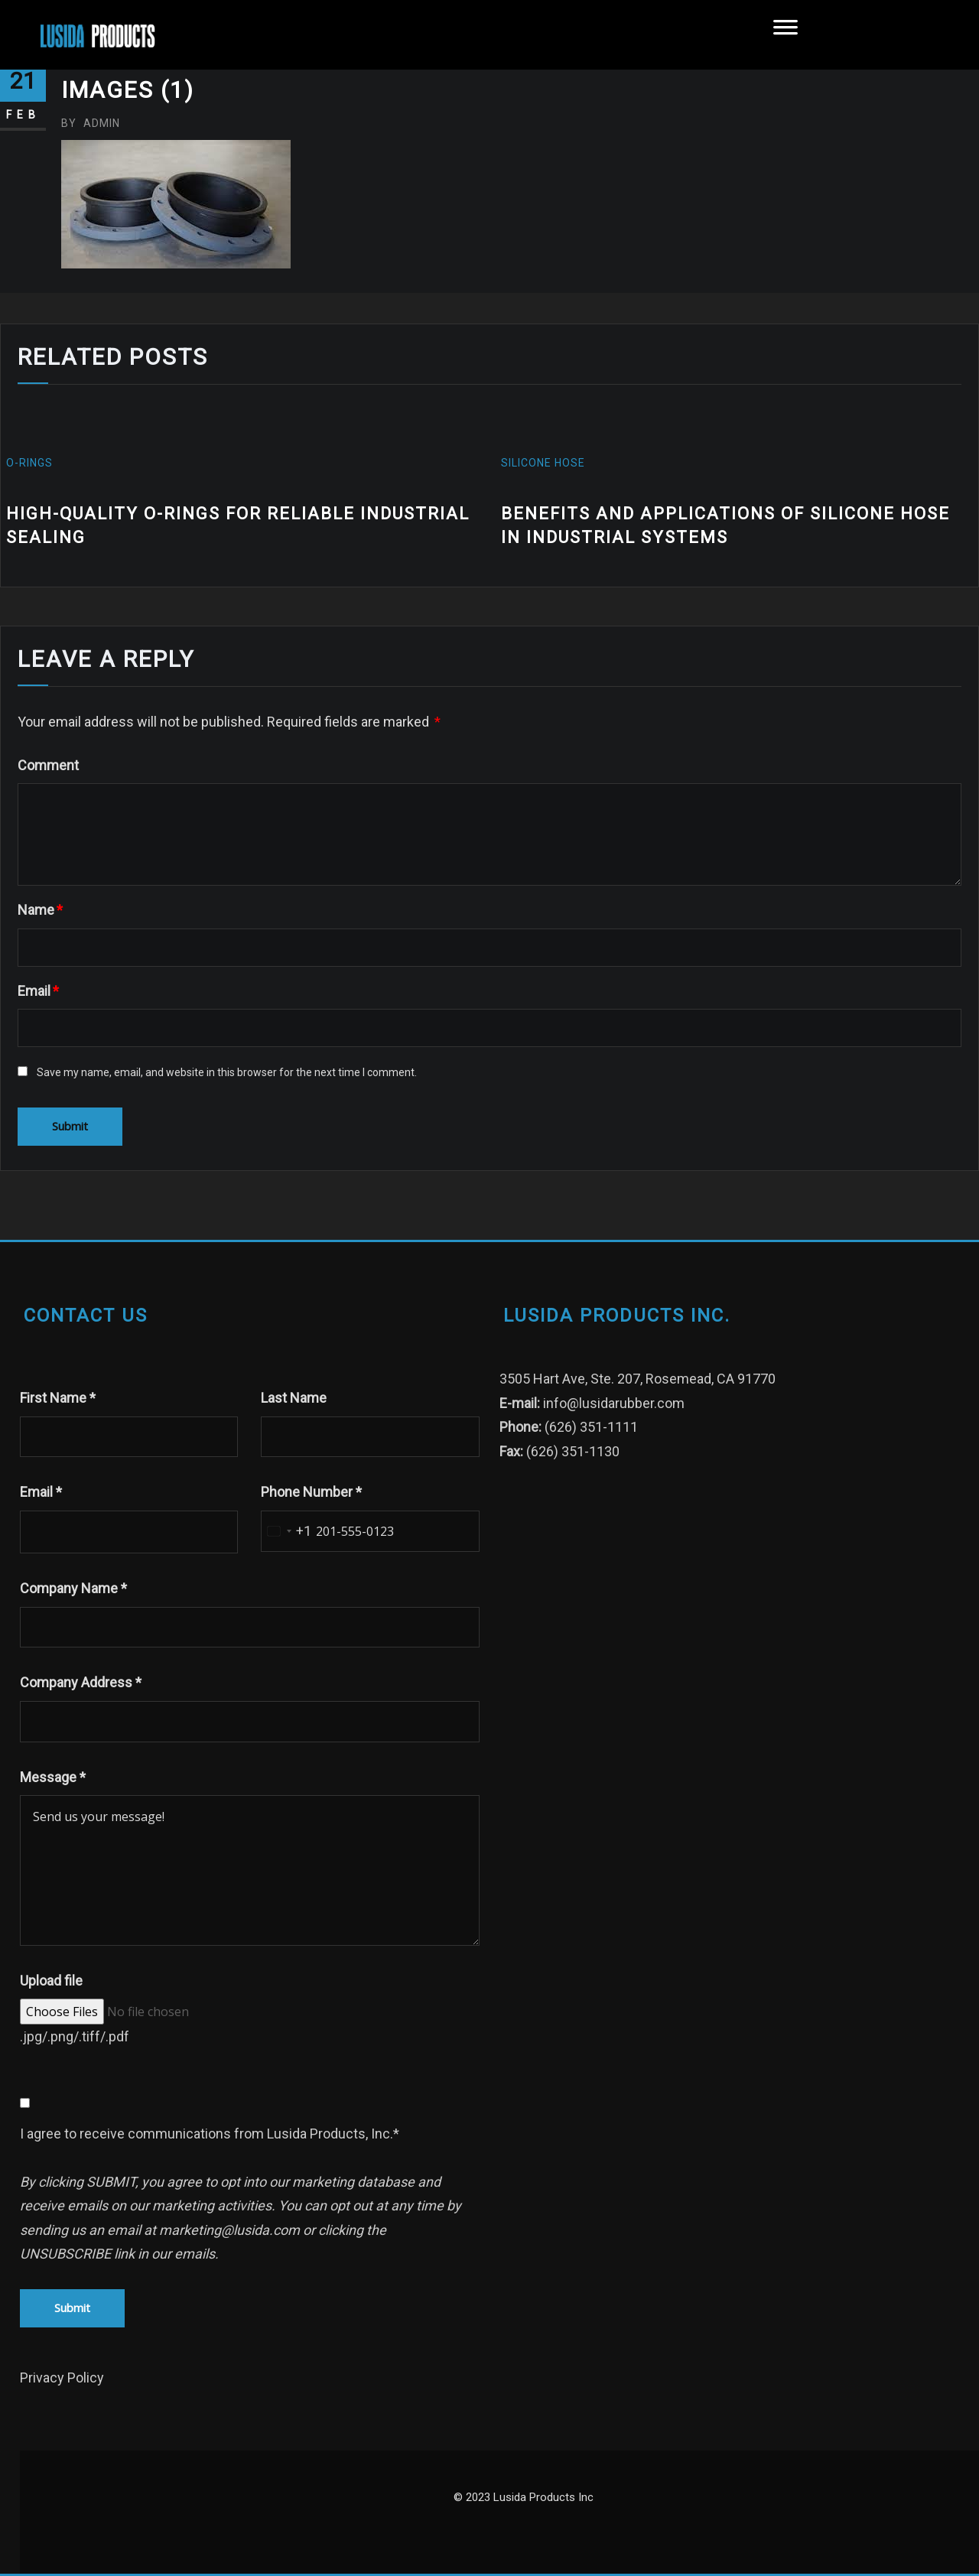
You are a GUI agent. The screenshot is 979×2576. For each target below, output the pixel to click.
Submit (72, 2307)
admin (90, 123)
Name (40, 910)
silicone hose (543, 463)
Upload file (51, 1981)
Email (38, 991)
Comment (48, 765)
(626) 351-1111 (591, 1427)
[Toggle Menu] (785, 35)
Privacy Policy (62, 2377)
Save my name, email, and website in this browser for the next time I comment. (227, 1072)
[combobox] (286, 1531)
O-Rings (31, 463)
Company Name (73, 1588)
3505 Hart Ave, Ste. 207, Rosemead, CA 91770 (637, 1379)
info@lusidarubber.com (614, 1403)
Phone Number (311, 1492)
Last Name (294, 1398)
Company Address (80, 1682)
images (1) (127, 89)
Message (53, 1777)
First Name (58, 1398)
